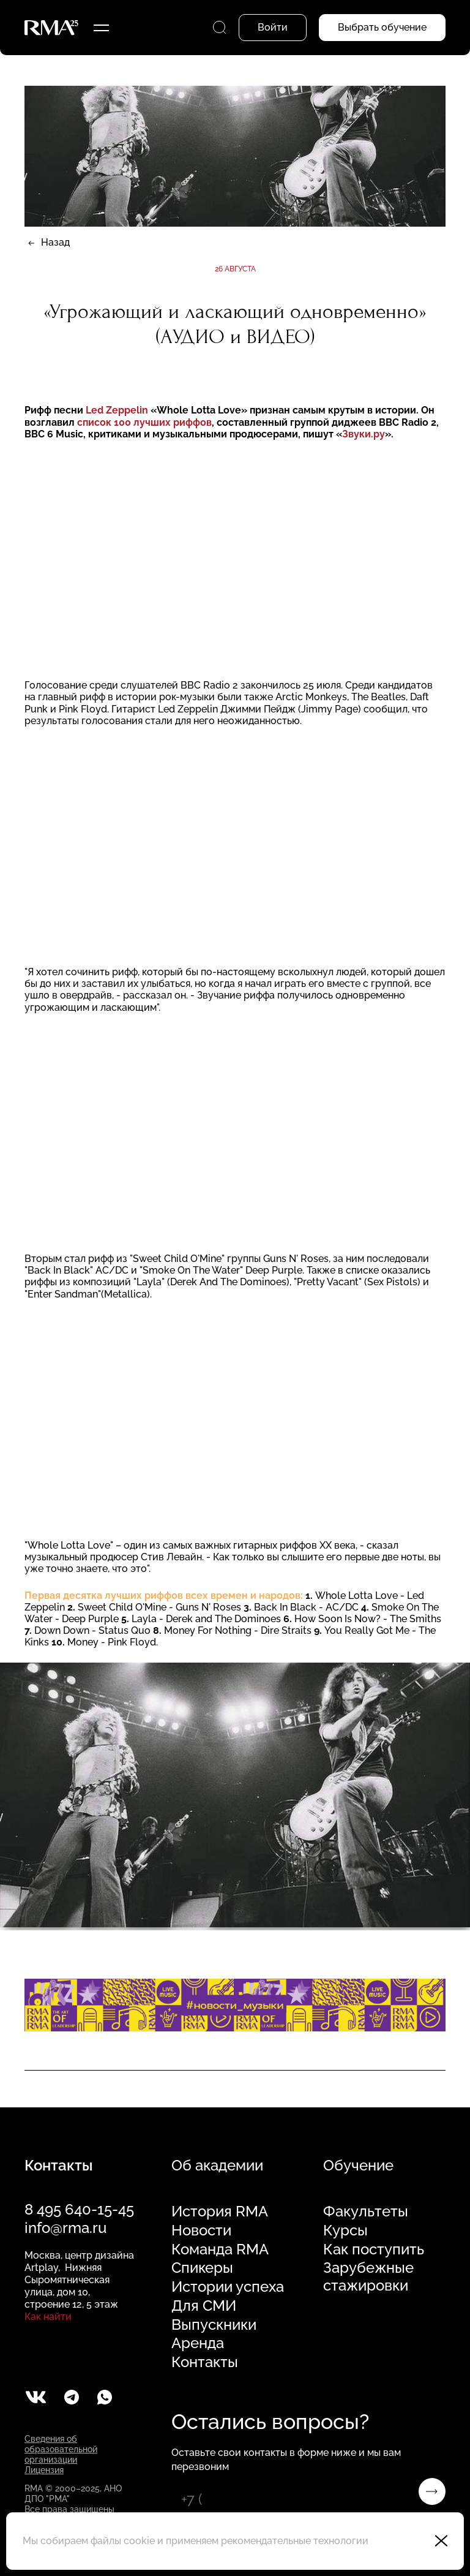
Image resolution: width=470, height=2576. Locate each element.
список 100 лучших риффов (144, 422)
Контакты (204, 2362)
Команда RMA (220, 2249)
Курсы (345, 2230)
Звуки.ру (363, 434)
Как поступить (373, 2249)
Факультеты (365, 2211)
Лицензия (44, 2470)
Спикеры (202, 2267)
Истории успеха (227, 2286)
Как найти (48, 2316)
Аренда (197, 2343)
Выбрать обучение (382, 27)
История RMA (219, 2211)
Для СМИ (203, 2305)
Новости (201, 2230)
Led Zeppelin (118, 410)
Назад (55, 242)
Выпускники (213, 2324)
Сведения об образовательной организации (60, 2449)
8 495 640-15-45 (79, 2209)
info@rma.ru (65, 2228)
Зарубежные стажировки (368, 2276)
